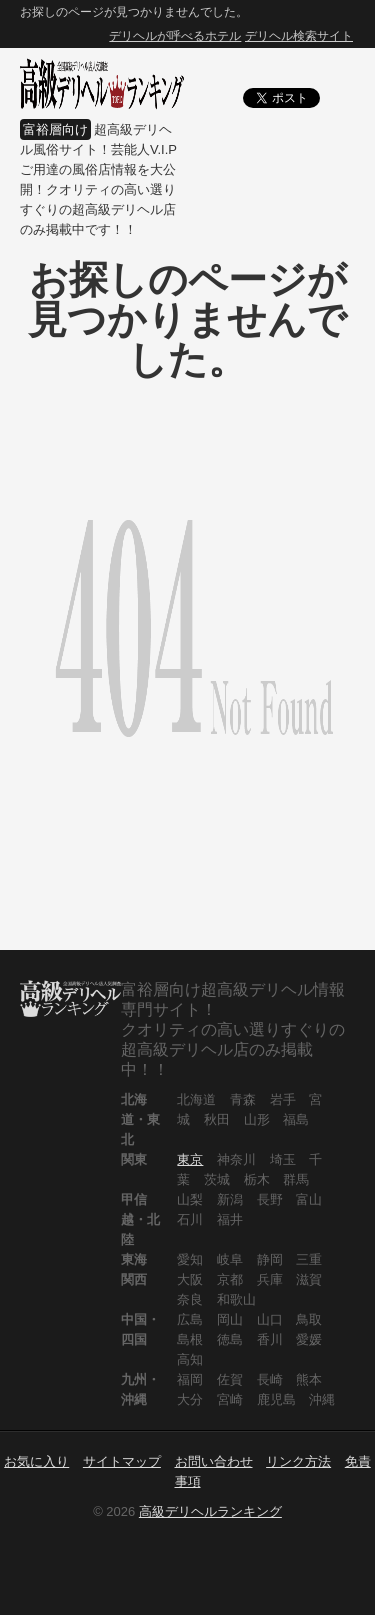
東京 (190, 1159)
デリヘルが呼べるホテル (175, 36)
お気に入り (36, 1461)
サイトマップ (122, 1461)
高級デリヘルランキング (210, 1511)
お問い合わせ (214, 1461)
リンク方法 (298, 1461)
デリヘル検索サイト (299, 36)
